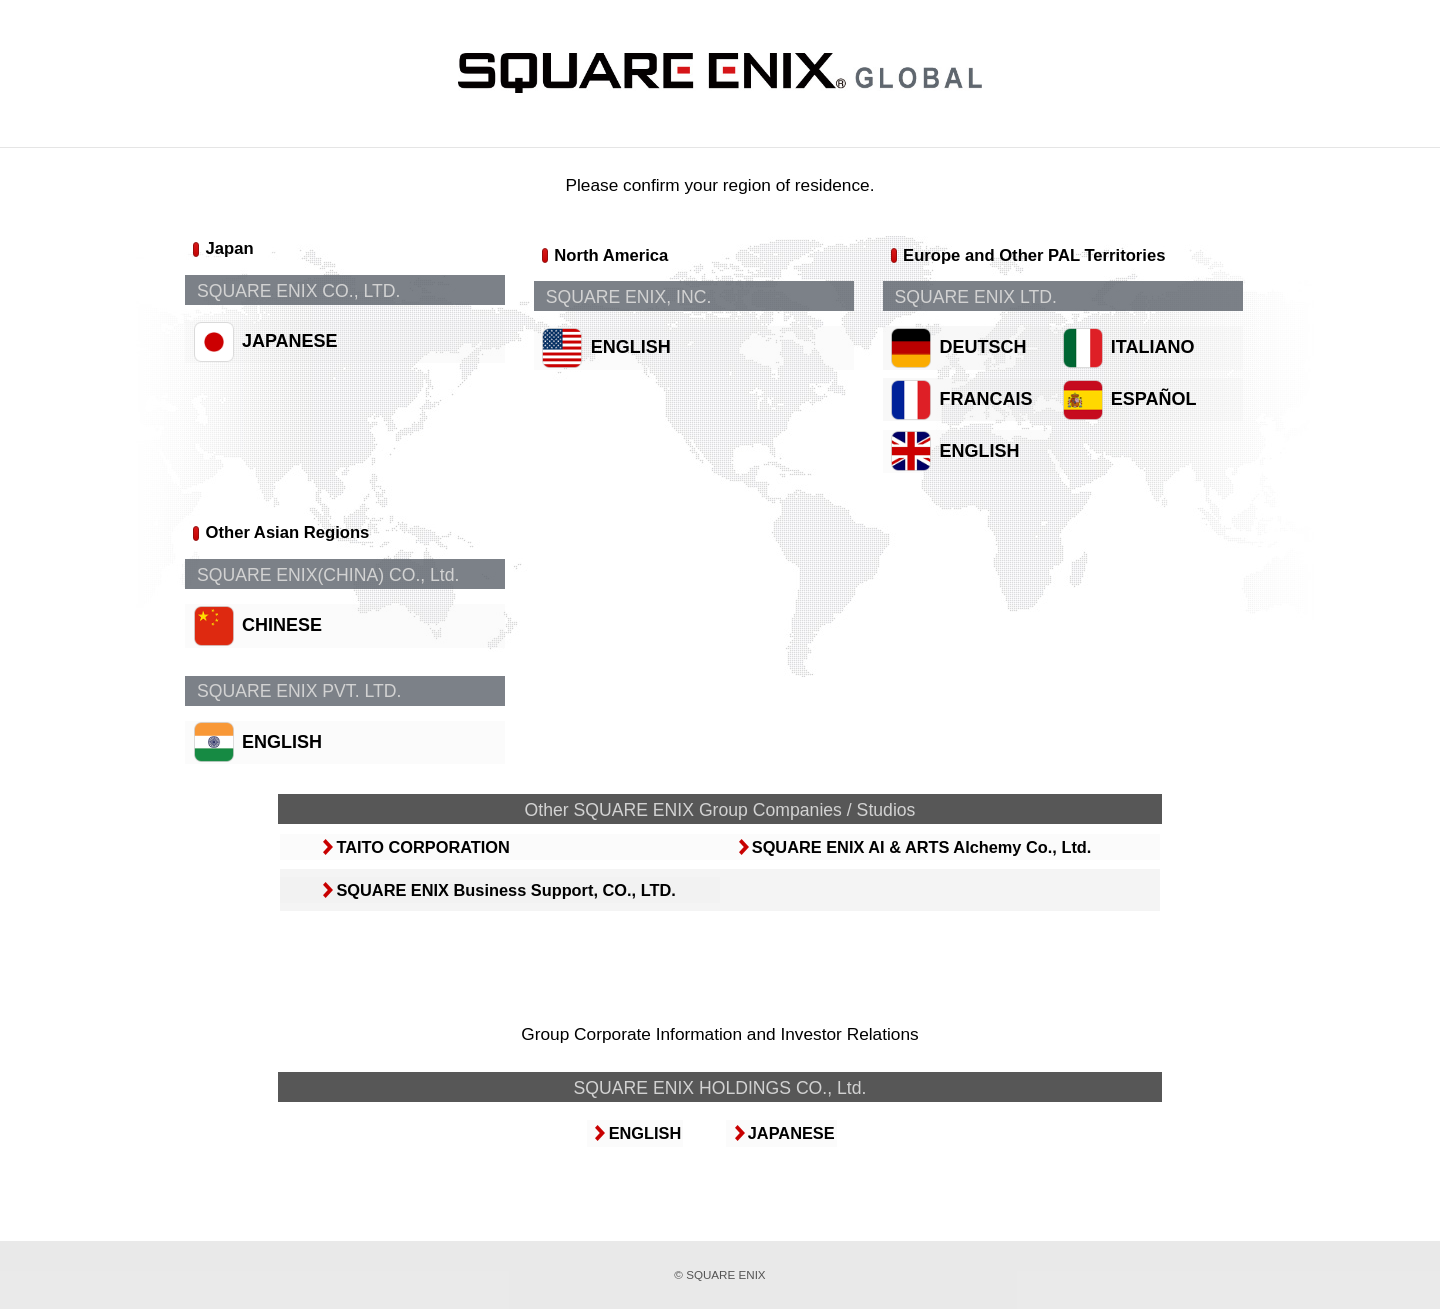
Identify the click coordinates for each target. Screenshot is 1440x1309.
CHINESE (283, 639)
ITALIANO (1167, 362)
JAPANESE (291, 362)
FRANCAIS (999, 412)
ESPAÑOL (1168, 412)
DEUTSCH (996, 362)
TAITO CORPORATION (431, 874)
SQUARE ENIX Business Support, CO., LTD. (512, 919)
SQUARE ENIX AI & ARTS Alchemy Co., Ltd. (922, 874)
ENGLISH (638, 362)
